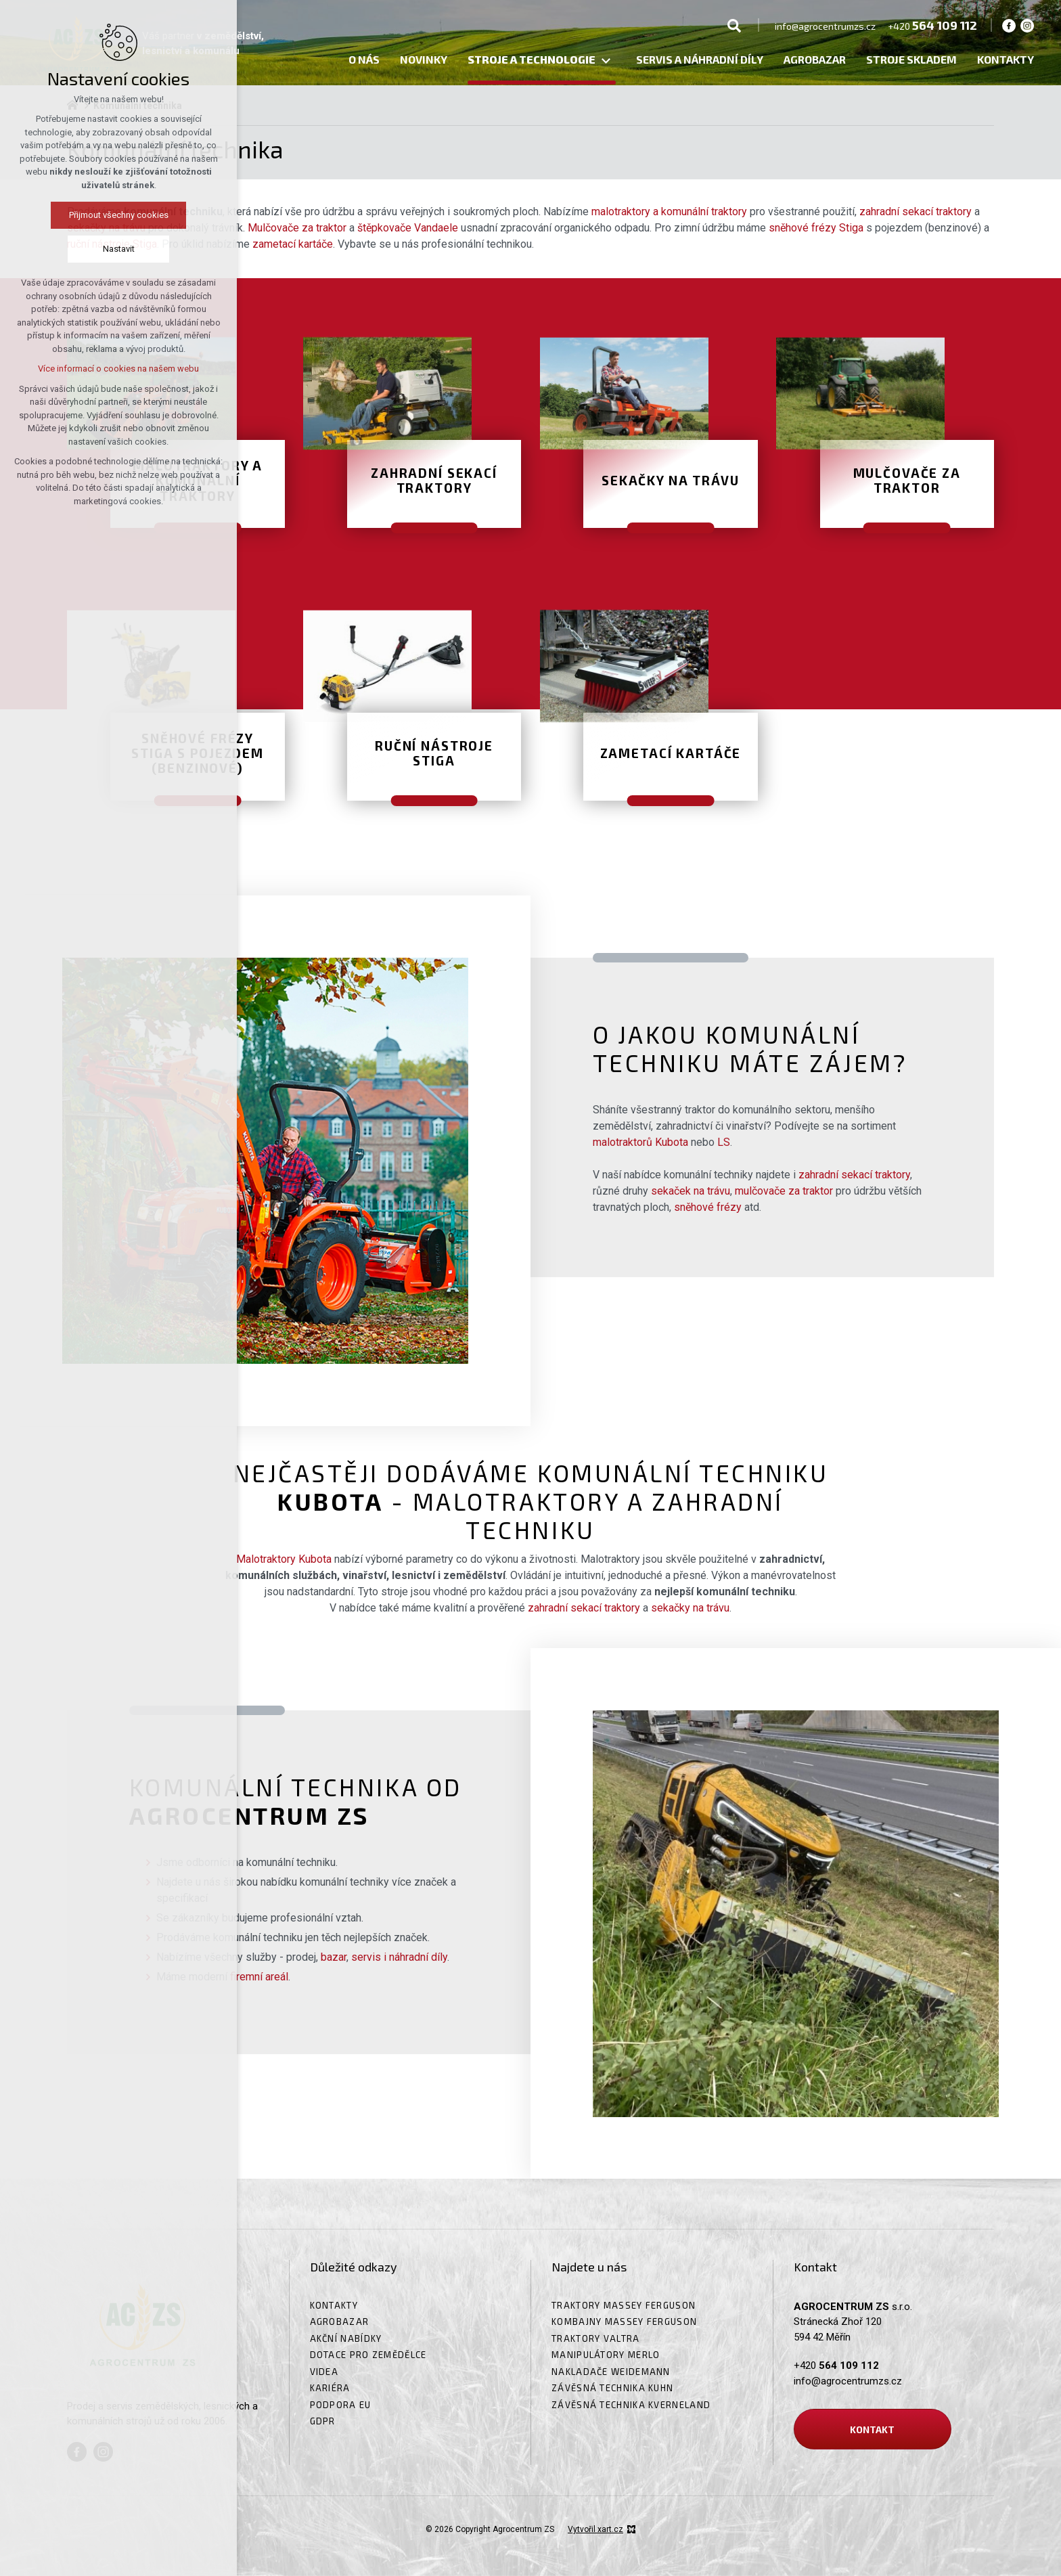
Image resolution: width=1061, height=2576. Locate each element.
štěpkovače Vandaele (407, 227)
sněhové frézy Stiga (816, 227)
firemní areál (259, 1976)
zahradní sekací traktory (915, 211)
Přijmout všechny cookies (75, 215)
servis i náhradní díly (399, 1957)
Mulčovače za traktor (297, 227)
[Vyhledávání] (734, 25)
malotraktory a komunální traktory (669, 211)
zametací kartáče (292, 244)
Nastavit (75, 249)
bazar (333, 1957)
